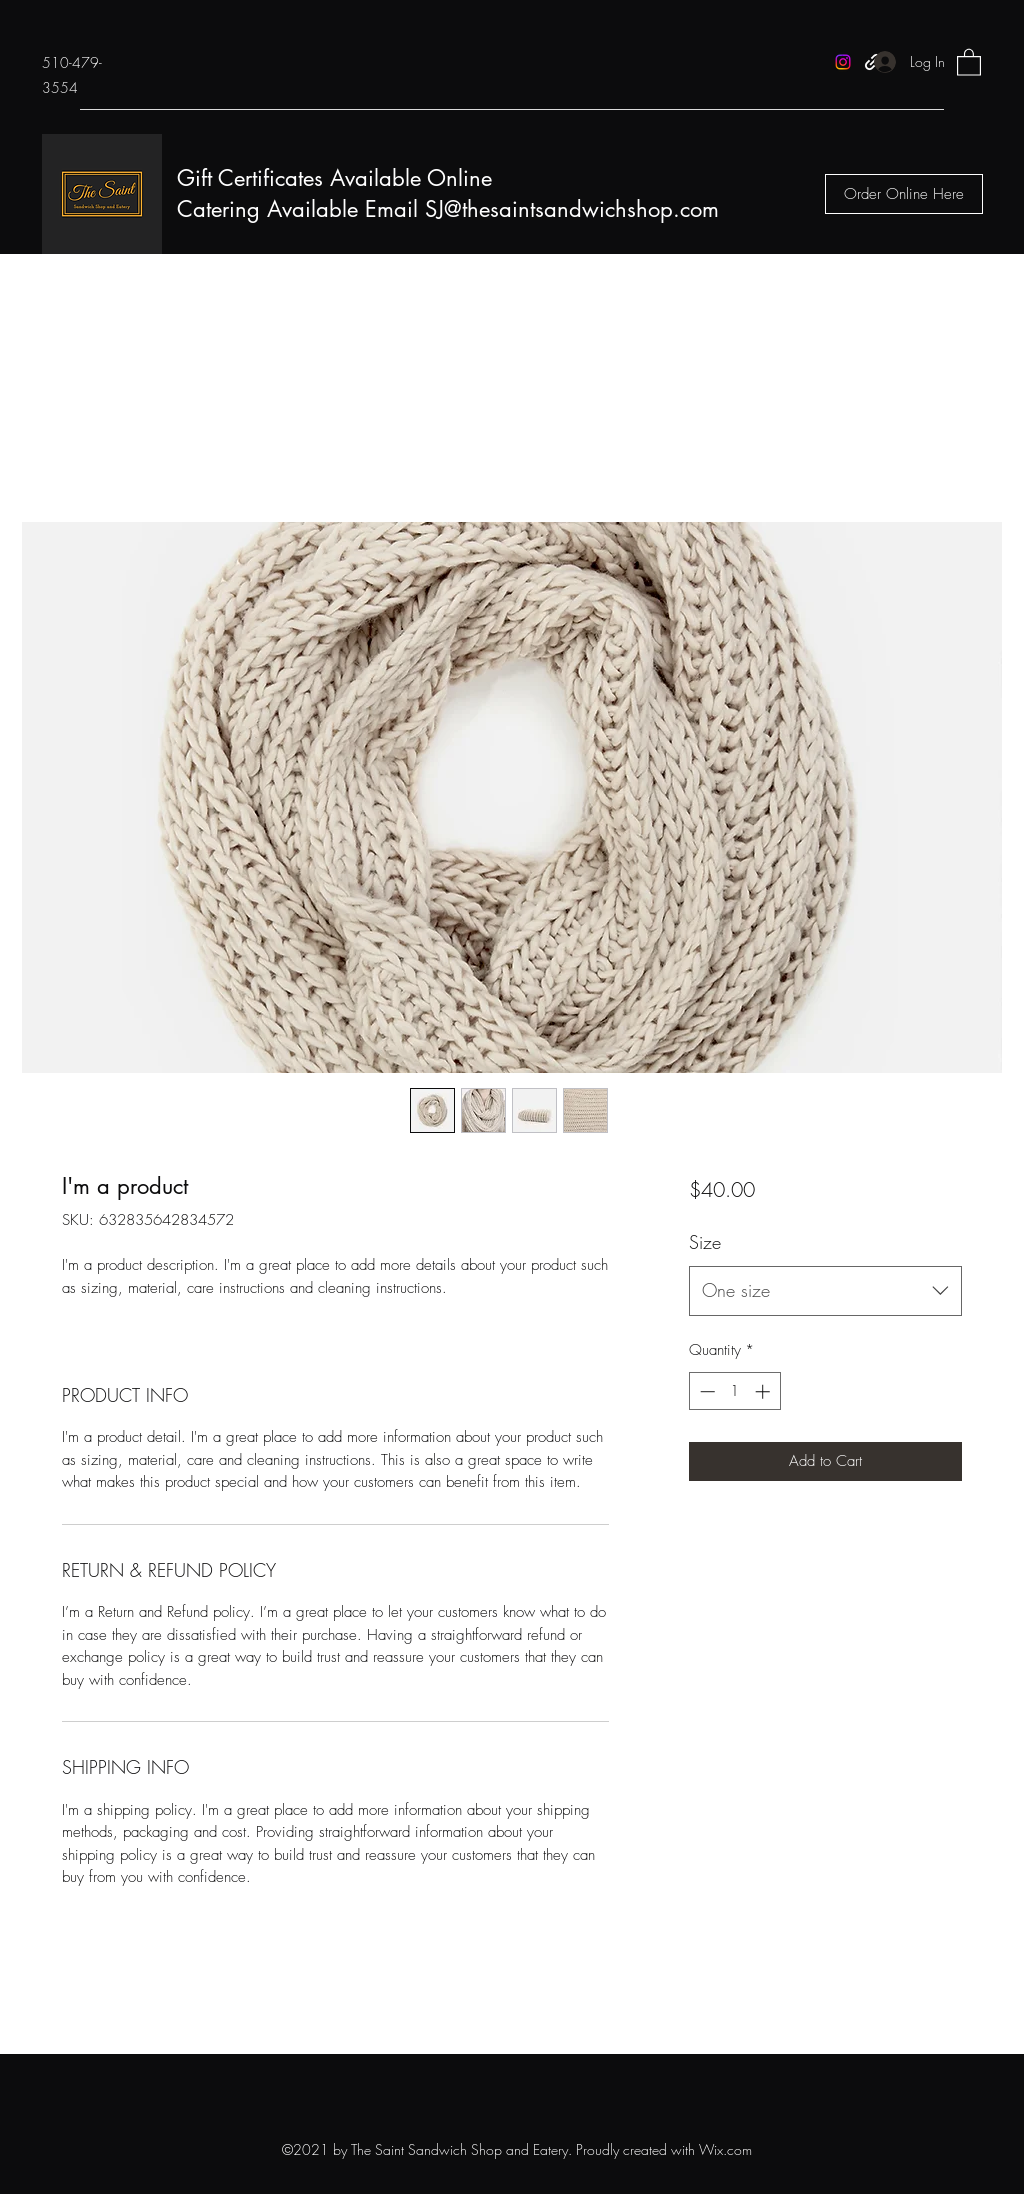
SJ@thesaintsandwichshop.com (572, 209)
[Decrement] (705, 1391)
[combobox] (825, 1291)
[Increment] (764, 1391)
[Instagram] (843, 62)
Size (705, 1242)
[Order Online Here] (904, 194)
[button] (969, 61)
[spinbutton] (734, 1391)
